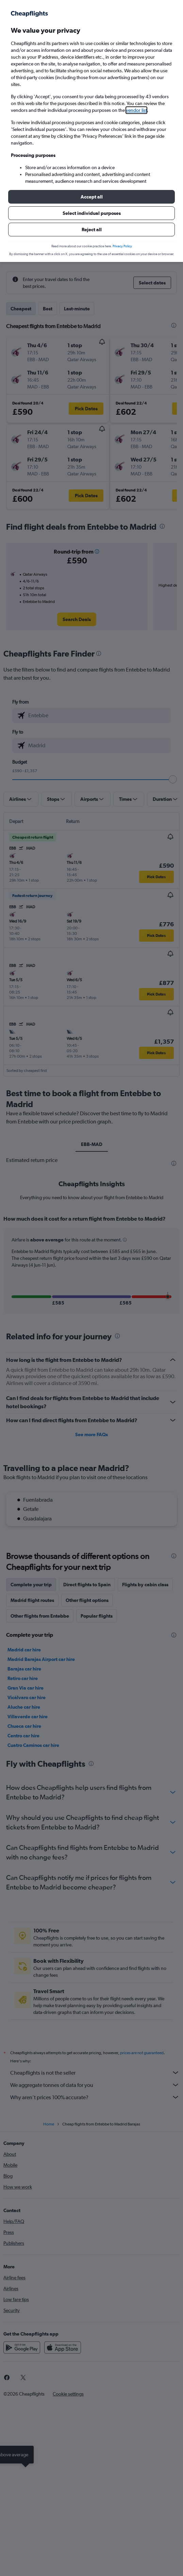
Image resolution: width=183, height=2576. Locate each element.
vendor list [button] (136, 110)
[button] (91, 197)
